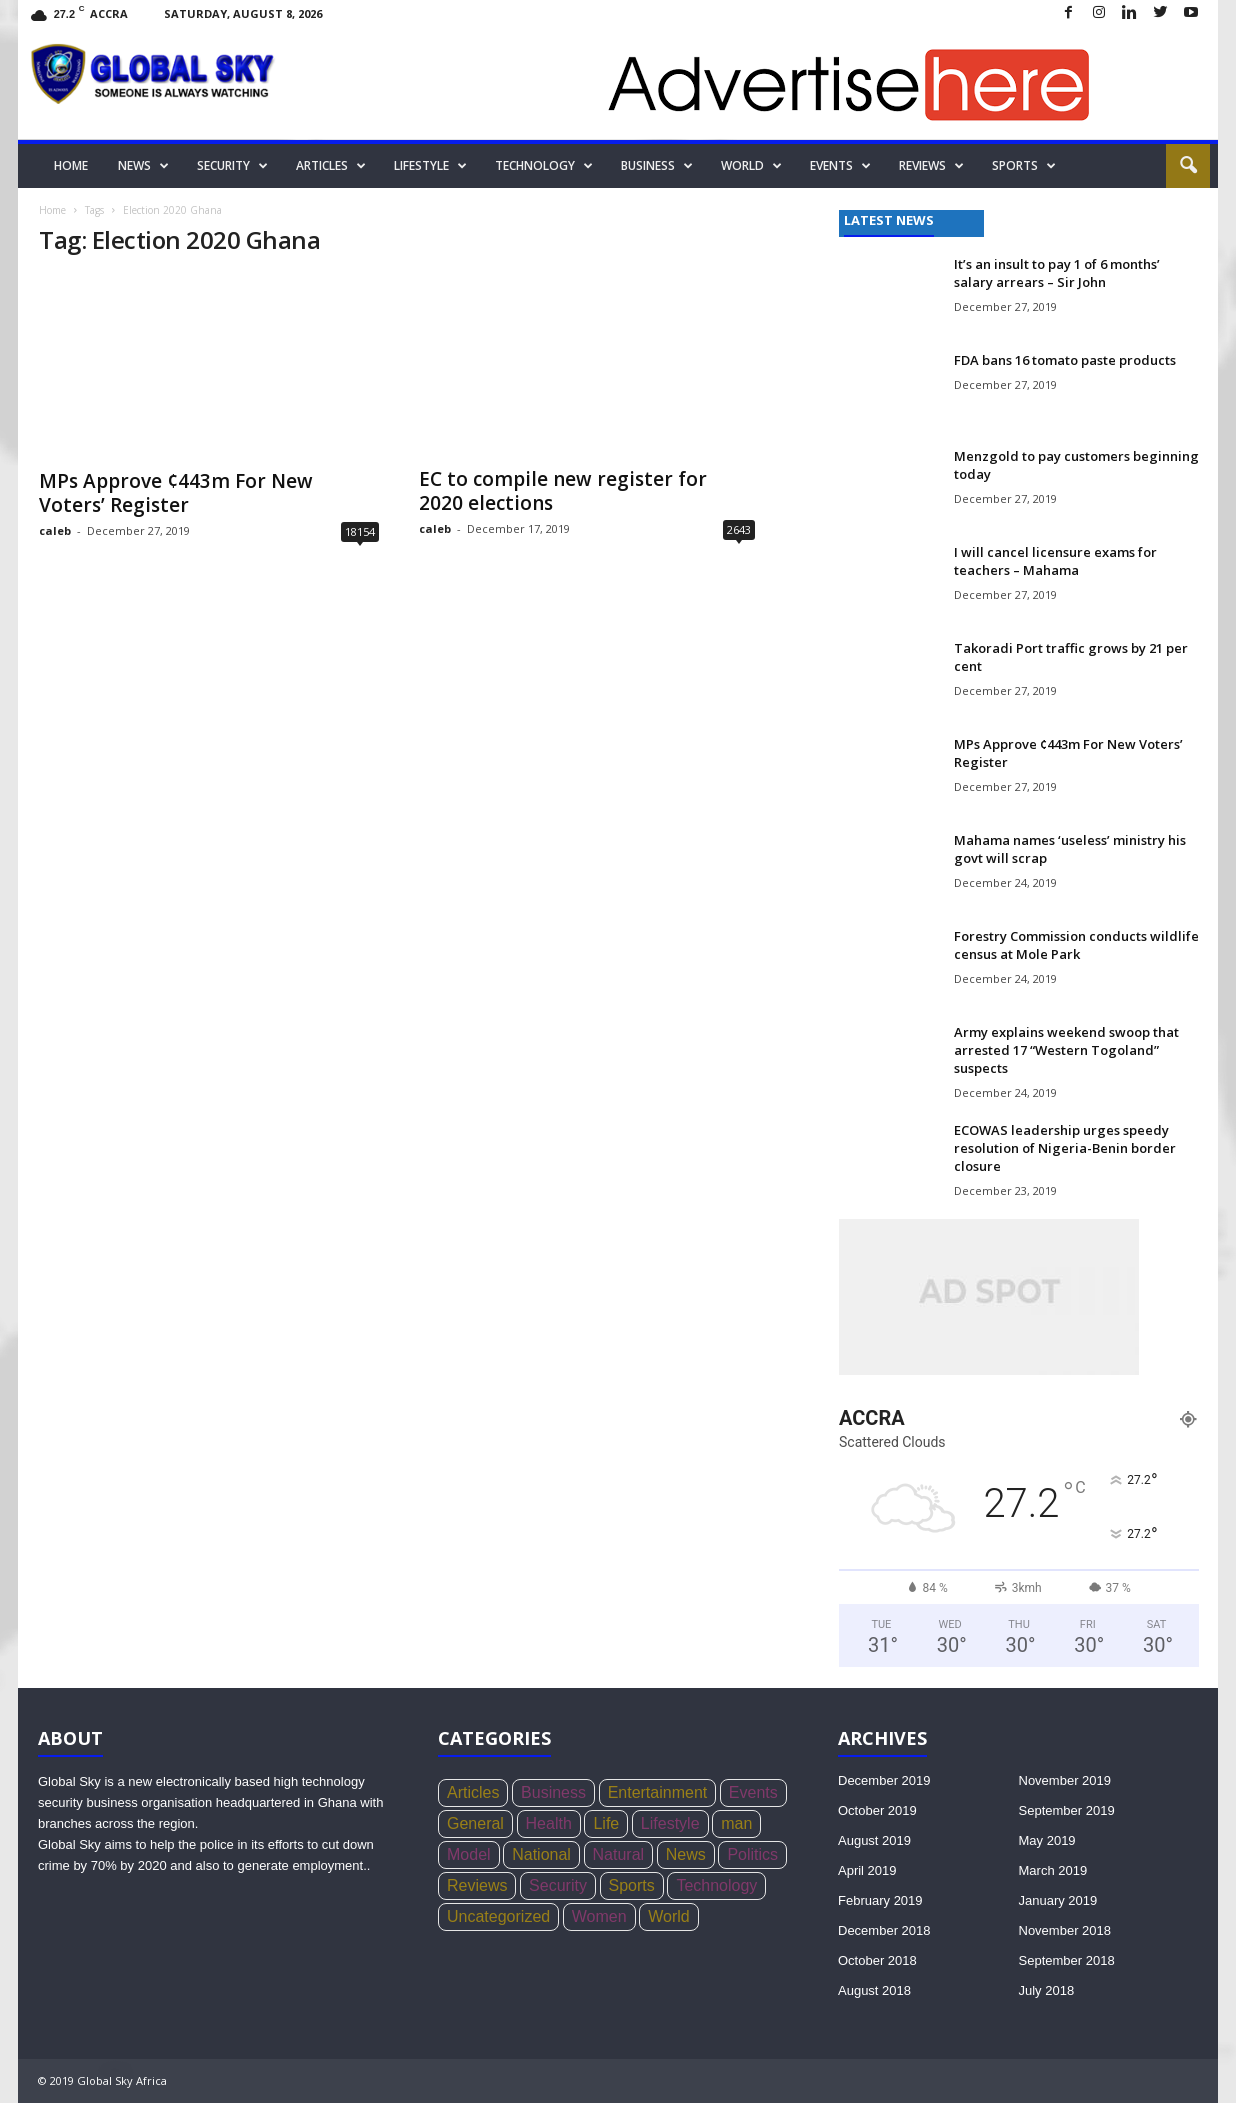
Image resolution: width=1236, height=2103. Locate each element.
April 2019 (867, 1870)
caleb (55, 530)
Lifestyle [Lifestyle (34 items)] (670, 1823)
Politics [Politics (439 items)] (752, 1854)
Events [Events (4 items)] (753, 1792)
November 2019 (1065, 1780)
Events (840, 166)
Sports (1024, 166)
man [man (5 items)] (736, 1823)
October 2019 (877, 1810)
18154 (360, 531)
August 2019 (874, 1840)
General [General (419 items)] (475, 1823)
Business (657, 166)
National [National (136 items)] (541, 1854)
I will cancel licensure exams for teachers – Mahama (1055, 561)
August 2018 (874, 1990)
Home (71, 165)
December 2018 (884, 1930)
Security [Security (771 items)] (558, 1885)
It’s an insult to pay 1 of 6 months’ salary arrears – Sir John (1057, 273)
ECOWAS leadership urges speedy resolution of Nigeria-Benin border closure (1065, 1148)
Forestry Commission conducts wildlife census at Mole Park (1076, 945)
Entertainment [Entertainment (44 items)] (658, 1792)
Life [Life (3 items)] (606, 1823)
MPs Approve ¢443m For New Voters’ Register (176, 493)
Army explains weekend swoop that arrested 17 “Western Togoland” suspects (1066, 1050)
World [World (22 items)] (669, 1916)
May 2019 (1047, 1840)
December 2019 (884, 1780)
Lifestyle (430, 166)
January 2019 (1058, 1900)
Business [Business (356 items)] (553, 1792)
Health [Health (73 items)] (549, 1823)
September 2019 (1067, 1810)
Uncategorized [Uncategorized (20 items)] (498, 1916)
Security (232, 166)
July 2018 (1047, 1990)
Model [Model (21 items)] (469, 1854)
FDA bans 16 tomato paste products (1065, 360)
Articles (331, 166)
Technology (544, 166)
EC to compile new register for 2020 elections (563, 491)
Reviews (931, 166)
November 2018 (1065, 1930)
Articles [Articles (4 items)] (473, 1792)
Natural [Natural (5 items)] (619, 1854)
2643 (739, 529)
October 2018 (877, 1960)
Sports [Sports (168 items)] (632, 1885)
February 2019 (880, 1900)
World (751, 166)
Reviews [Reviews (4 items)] (477, 1885)
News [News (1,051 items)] (686, 1854)
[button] (1188, 166)
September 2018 (1067, 1960)
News (143, 166)
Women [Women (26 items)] (599, 1916)
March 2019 (1053, 1870)
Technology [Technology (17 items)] (716, 1885)
